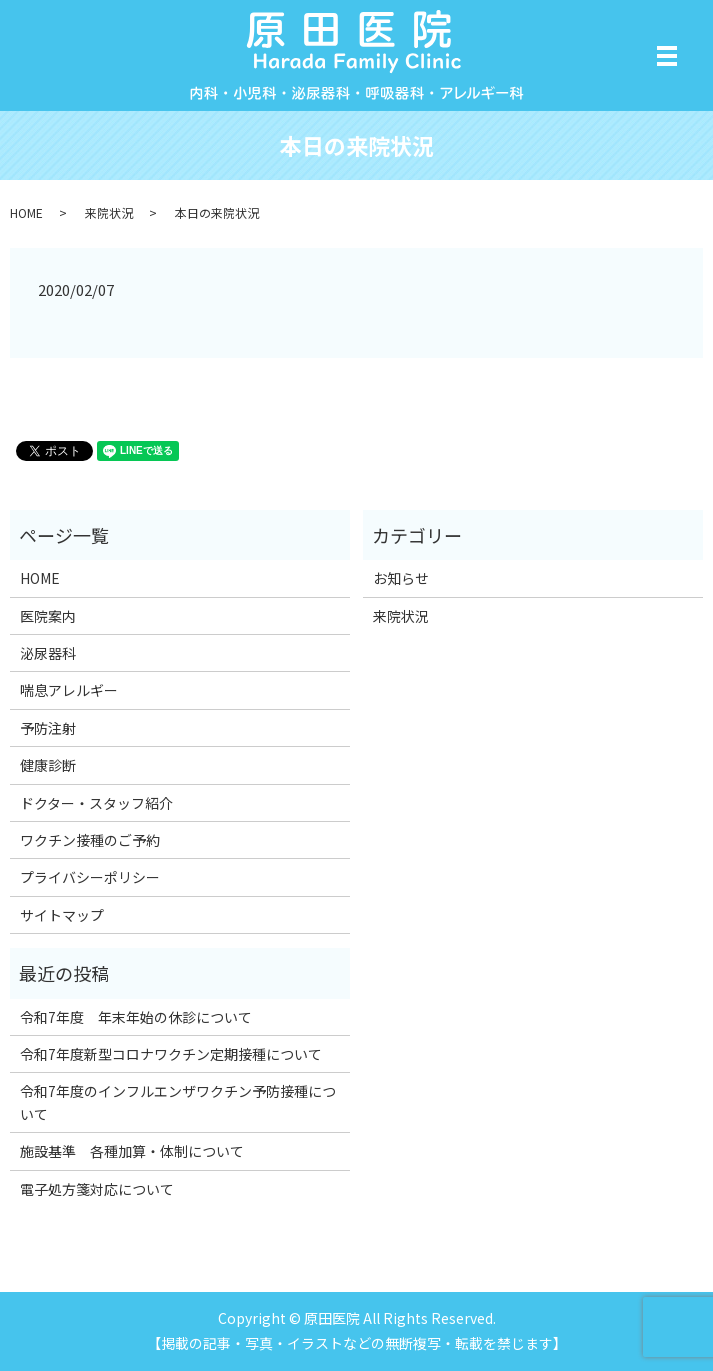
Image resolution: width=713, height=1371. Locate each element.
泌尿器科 (48, 653)
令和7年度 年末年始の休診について (136, 1017)
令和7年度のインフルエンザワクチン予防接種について (178, 1102)
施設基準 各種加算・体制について (132, 1151)
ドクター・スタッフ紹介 (96, 803)
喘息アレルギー (69, 690)
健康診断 (48, 765)
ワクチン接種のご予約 (90, 840)
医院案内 (48, 616)
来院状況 (109, 212)
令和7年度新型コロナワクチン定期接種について (171, 1054)
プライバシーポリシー (90, 877)
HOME (26, 212)
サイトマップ (62, 915)
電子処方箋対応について (97, 1189)
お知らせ (401, 578)
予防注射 (48, 728)
